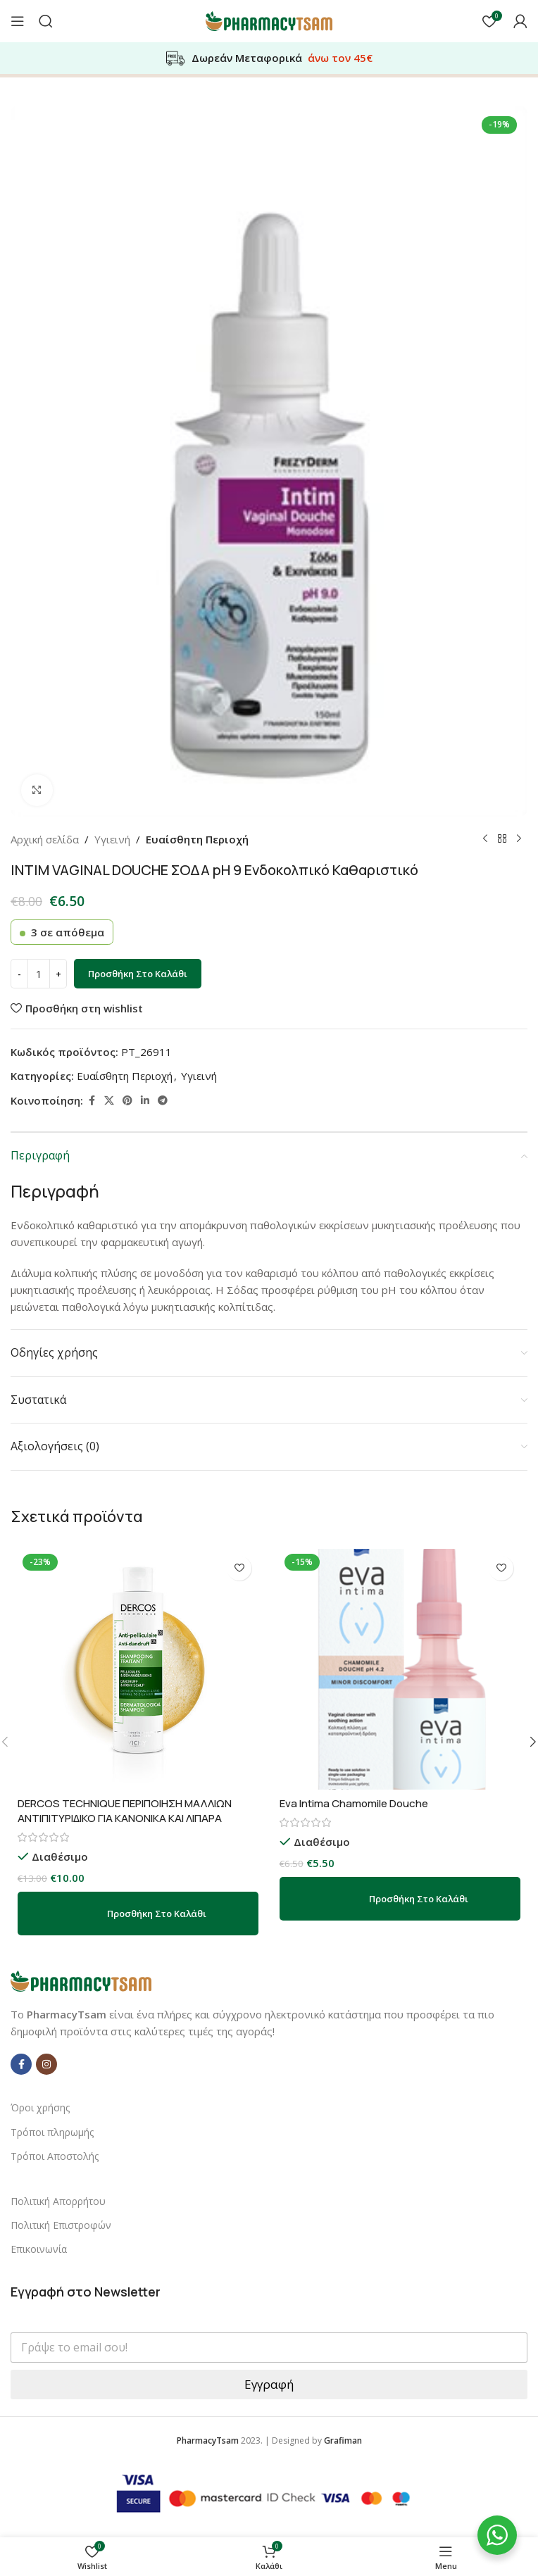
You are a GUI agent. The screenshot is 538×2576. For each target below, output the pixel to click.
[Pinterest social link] (127, 1100)
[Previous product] (485, 839)
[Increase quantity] (58, 974)
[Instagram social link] (46, 2064)
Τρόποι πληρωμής (52, 2132)
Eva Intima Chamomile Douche (354, 1803)
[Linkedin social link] (145, 1100)
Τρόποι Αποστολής (55, 2156)
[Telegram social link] (163, 1100)
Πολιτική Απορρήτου (58, 2201)
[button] (138, 1913)
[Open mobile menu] (18, 21)
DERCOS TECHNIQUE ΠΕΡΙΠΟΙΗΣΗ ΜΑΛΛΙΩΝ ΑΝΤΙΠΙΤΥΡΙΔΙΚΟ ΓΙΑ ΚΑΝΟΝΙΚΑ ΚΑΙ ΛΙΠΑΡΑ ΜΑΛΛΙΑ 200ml (125, 1818)
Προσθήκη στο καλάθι (137, 973)
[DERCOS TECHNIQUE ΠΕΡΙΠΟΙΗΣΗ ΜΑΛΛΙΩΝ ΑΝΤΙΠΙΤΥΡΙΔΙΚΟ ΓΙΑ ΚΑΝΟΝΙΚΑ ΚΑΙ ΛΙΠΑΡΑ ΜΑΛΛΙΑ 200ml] (138, 1669)
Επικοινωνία (39, 2249)
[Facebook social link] (91, 1100)
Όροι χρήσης (40, 2107)
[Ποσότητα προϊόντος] (38, 974)
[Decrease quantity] (19, 974)
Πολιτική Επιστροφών (61, 2225)
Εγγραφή (269, 2384)
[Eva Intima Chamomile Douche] (400, 1669)
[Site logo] (269, 20)
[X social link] (109, 1100)
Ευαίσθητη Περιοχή (197, 839)
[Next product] (519, 839)
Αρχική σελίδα (45, 839)
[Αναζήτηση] (46, 21)
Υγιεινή (112, 839)
